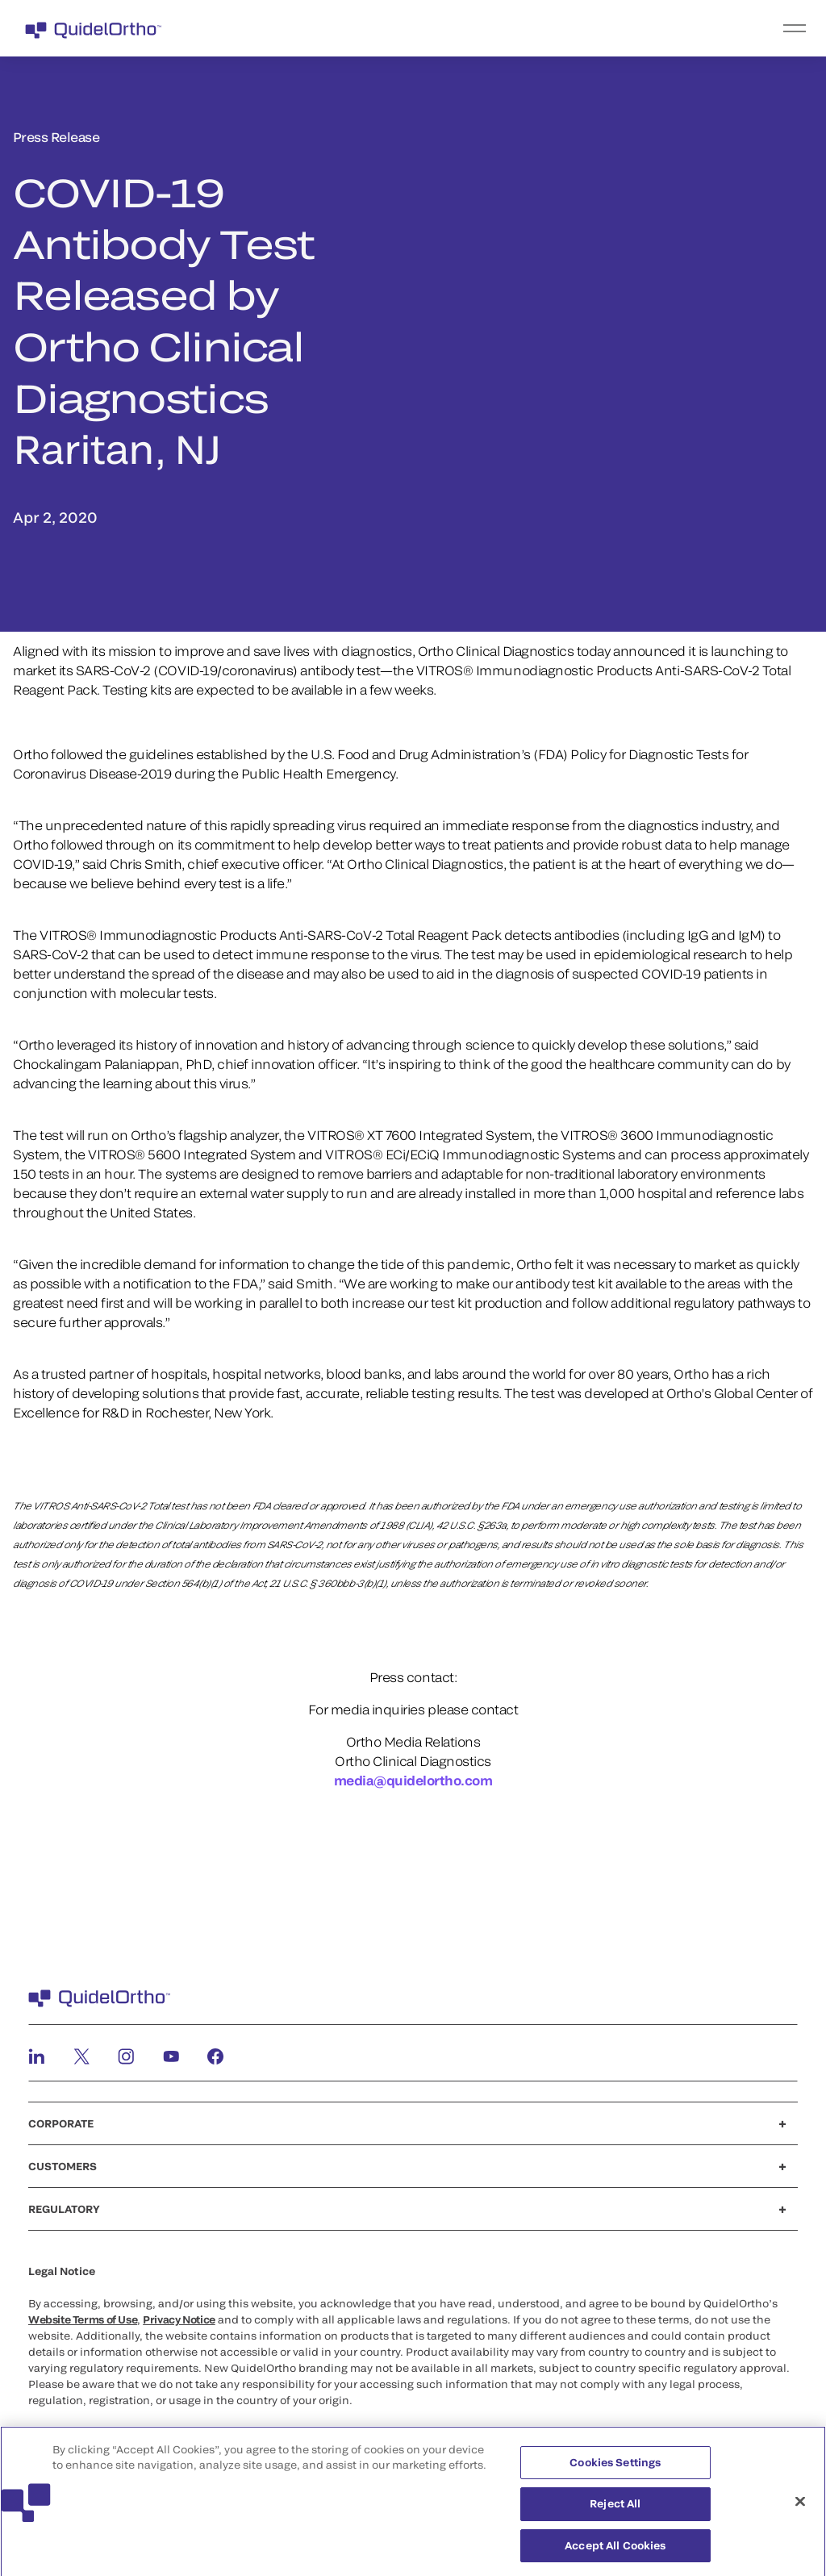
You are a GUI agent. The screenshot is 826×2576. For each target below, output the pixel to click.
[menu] (512, 28)
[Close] (800, 2506)
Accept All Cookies (615, 2551)
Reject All (615, 2509)
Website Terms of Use (82, 2319)
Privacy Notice (179, 2319)
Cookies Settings (615, 2467)
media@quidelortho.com (413, 1780)
